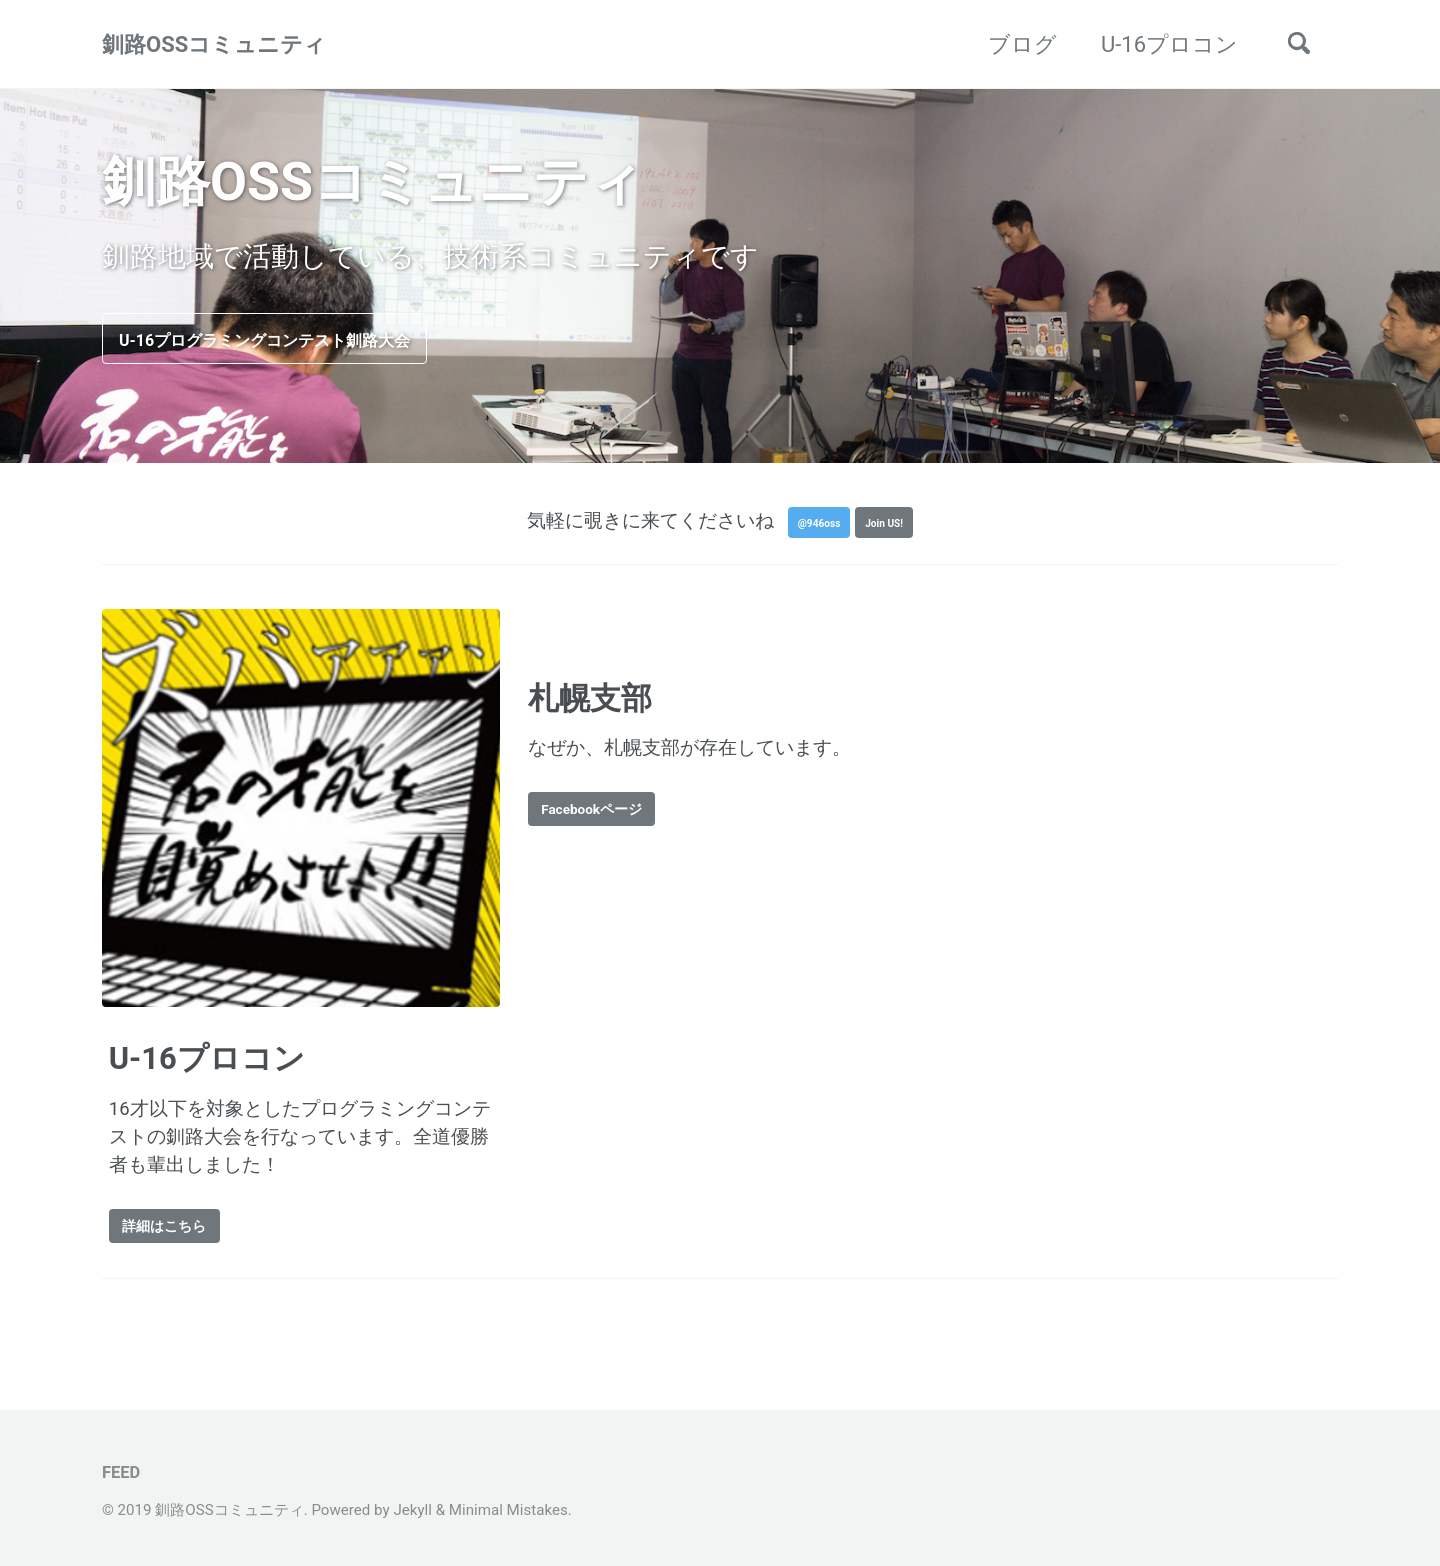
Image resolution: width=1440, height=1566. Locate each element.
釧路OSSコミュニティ (214, 44)
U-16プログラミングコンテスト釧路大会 (331, 341)
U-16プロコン (1169, 44)
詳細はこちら (184, 1238)
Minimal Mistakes (508, 1510)
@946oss (808, 531)
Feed (121, 1472)
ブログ (1022, 44)
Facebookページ (615, 821)
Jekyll (412, 1510)
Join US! (896, 531)
